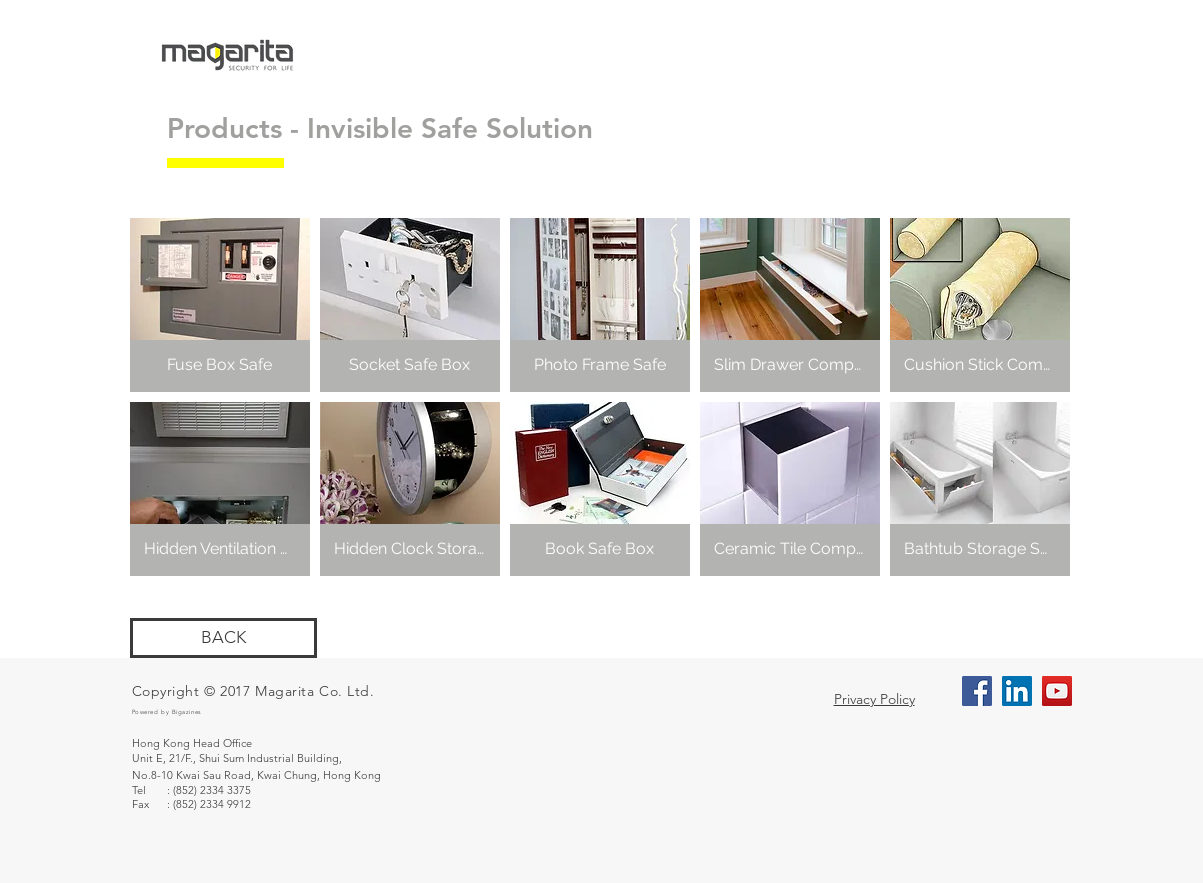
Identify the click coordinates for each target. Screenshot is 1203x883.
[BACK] (223, 638)
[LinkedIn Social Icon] (1017, 691)
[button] (220, 305)
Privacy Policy (874, 699)
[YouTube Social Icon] (1057, 691)
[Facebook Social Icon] (977, 691)
